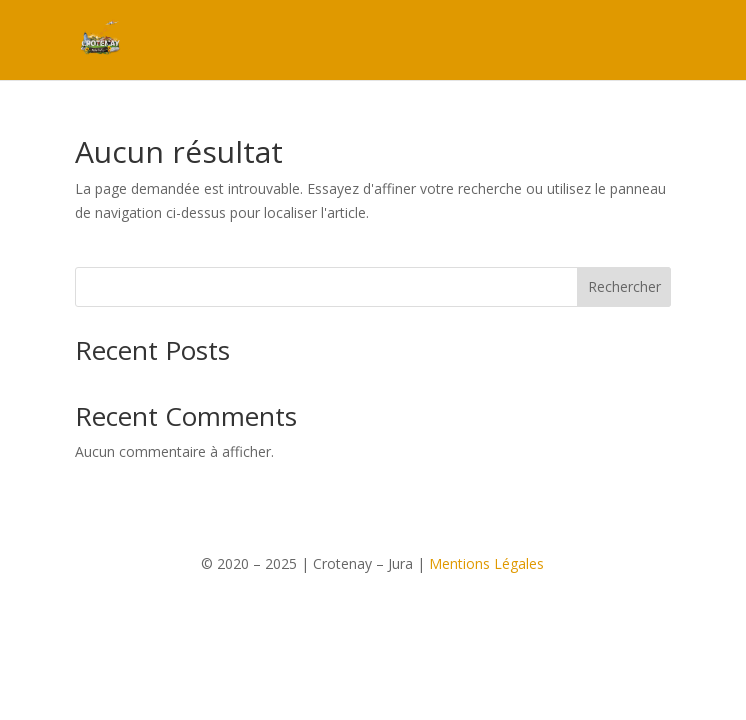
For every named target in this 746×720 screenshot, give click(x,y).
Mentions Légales (486, 563)
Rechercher (624, 286)
